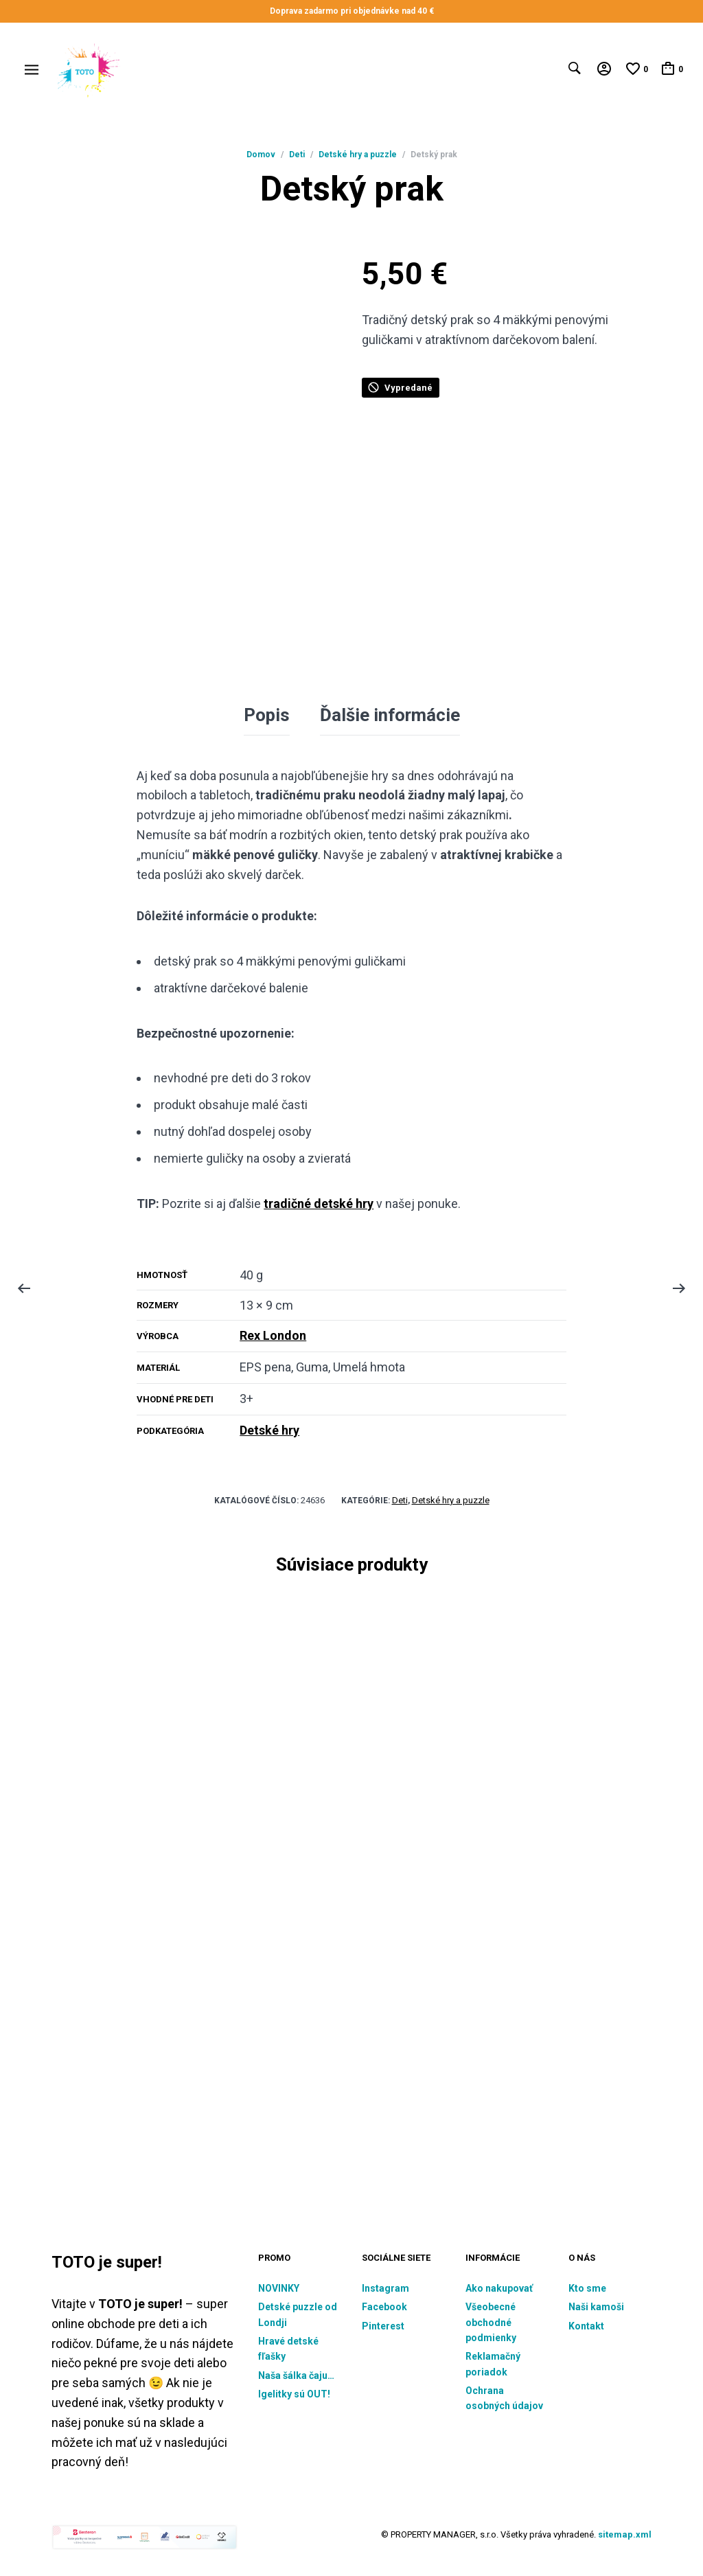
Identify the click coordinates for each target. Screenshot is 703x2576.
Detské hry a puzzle (358, 154)
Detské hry (269, 1428)
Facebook (384, 2305)
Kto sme (587, 2286)
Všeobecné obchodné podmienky (490, 2321)
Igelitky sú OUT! (294, 2392)
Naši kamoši (596, 2305)
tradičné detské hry (318, 1202)
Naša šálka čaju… (296, 2374)
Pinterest (383, 2324)
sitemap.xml (625, 2533)
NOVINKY (278, 2286)
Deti (297, 154)
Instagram (385, 2286)
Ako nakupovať (499, 2286)
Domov (260, 154)
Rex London (273, 1334)
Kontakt (586, 2324)
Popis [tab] (267, 714)
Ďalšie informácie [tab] (390, 714)
